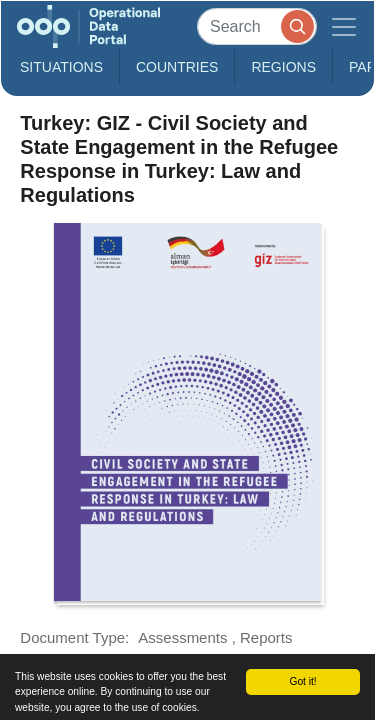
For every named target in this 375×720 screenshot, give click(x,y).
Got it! (302, 681)
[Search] (257, 26)
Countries (177, 67)
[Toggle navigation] (344, 26)
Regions (283, 67)
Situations (61, 67)
